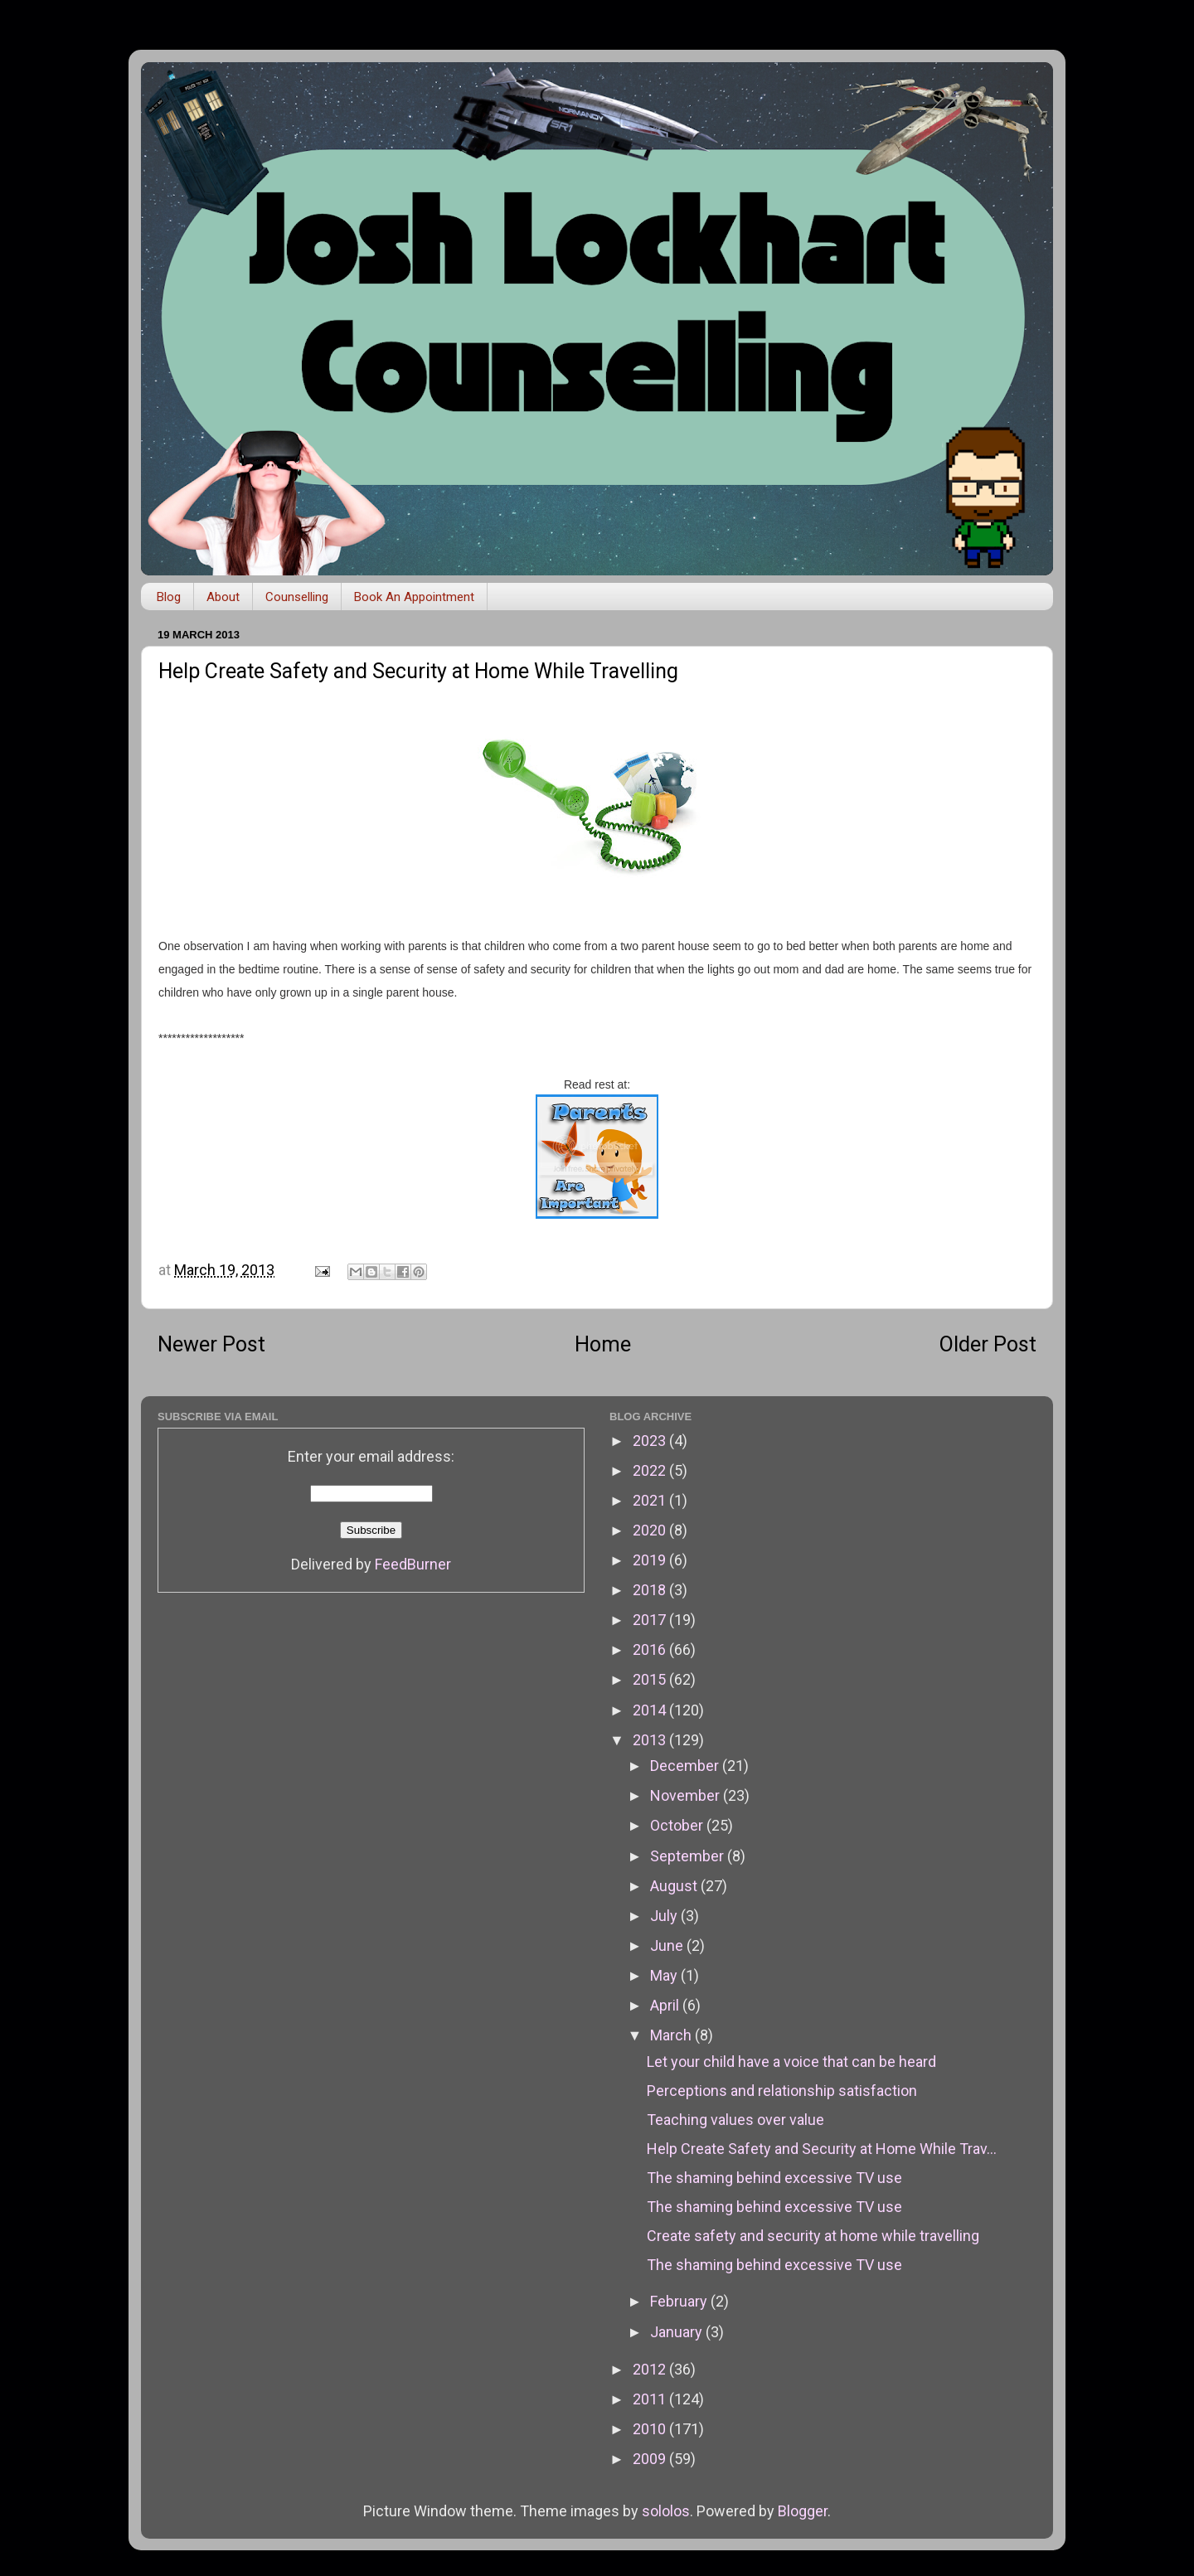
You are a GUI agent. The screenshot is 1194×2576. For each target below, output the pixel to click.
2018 (651, 1589)
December (686, 1765)
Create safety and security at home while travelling (813, 2235)
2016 (651, 1649)
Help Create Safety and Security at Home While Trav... (822, 2148)
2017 (651, 1619)
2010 (651, 2429)
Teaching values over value (735, 2119)
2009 (651, 2458)
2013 (651, 1740)
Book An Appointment (414, 596)
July (665, 1915)
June (668, 1945)
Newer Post (211, 1344)
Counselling (296, 596)
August (675, 1885)
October (678, 1825)
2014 (651, 1710)
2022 (651, 1470)
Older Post (987, 1344)
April (666, 2005)
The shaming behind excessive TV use (774, 2177)
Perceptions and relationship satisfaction (782, 2090)
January (678, 2332)
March (672, 2035)
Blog (169, 596)
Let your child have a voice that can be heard (791, 2061)
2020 (651, 1530)
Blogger (803, 2511)
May (665, 1975)
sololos (666, 2511)
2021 (651, 1500)
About (223, 596)
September (688, 1856)
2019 (651, 1560)
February (680, 2301)
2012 (651, 2369)
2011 (651, 2399)
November (686, 1795)
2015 (651, 1679)
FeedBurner (413, 1564)
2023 (651, 1440)
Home (603, 1344)
